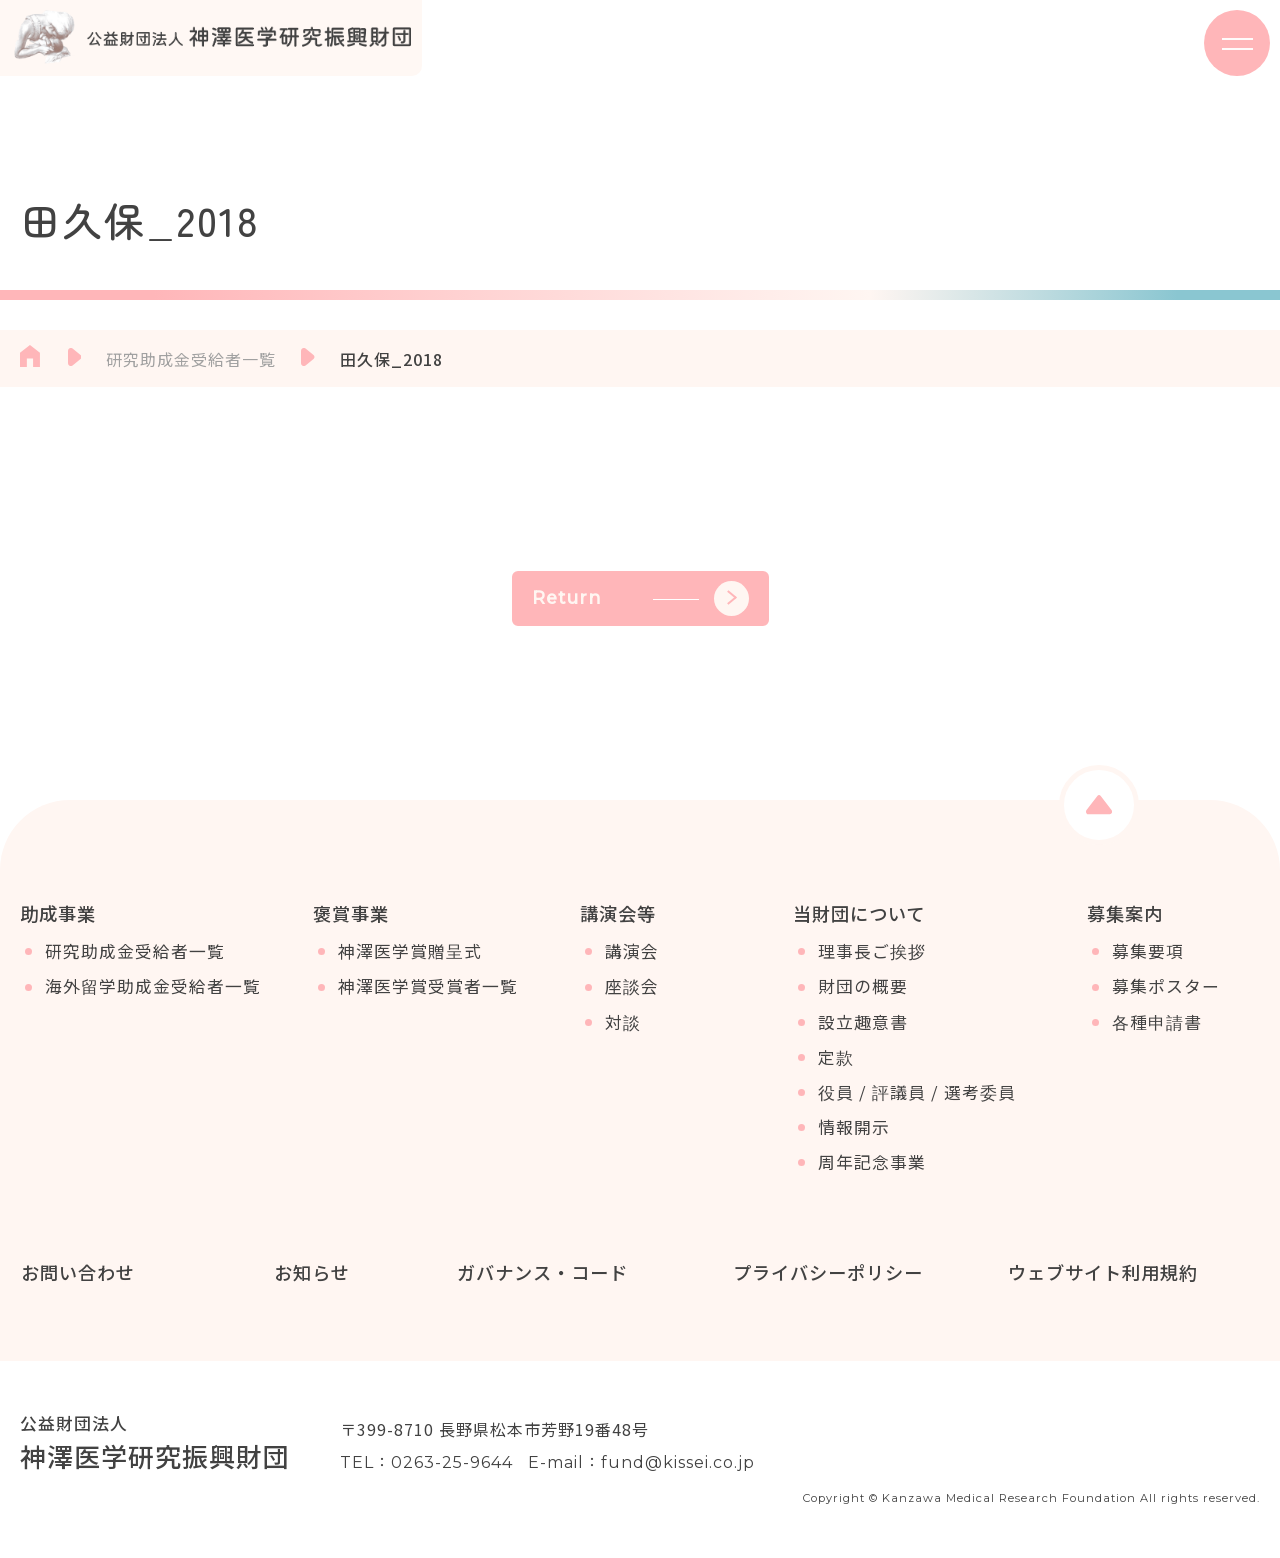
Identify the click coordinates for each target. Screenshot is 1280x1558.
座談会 (632, 990)
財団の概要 (863, 990)
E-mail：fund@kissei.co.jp (641, 1463)
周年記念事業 (872, 1166)
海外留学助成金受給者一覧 (153, 990)
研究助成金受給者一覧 (135, 955)
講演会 (632, 955)
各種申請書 (1157, 1025)
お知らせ (311, 1272)
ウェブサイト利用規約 (1102, 1272)
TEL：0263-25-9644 (426, 1463)
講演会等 (618, 913)
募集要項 (1148, 955)
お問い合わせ (77, 1272)
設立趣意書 (863, 1025)
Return (640, 598)
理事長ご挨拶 (872, 955)
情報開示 (854, 1131)
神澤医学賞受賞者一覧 (428, 990)
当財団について (859, 913)
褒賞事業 (351, 913)
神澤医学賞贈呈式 (410, 955)
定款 (836, 1060)
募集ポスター (1166, 990)
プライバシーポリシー (827, 1272)
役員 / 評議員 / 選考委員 (917, 1095)
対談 (623, 1025)
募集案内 (1125, 913)
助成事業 (58, 913)
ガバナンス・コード (541, 1272)
